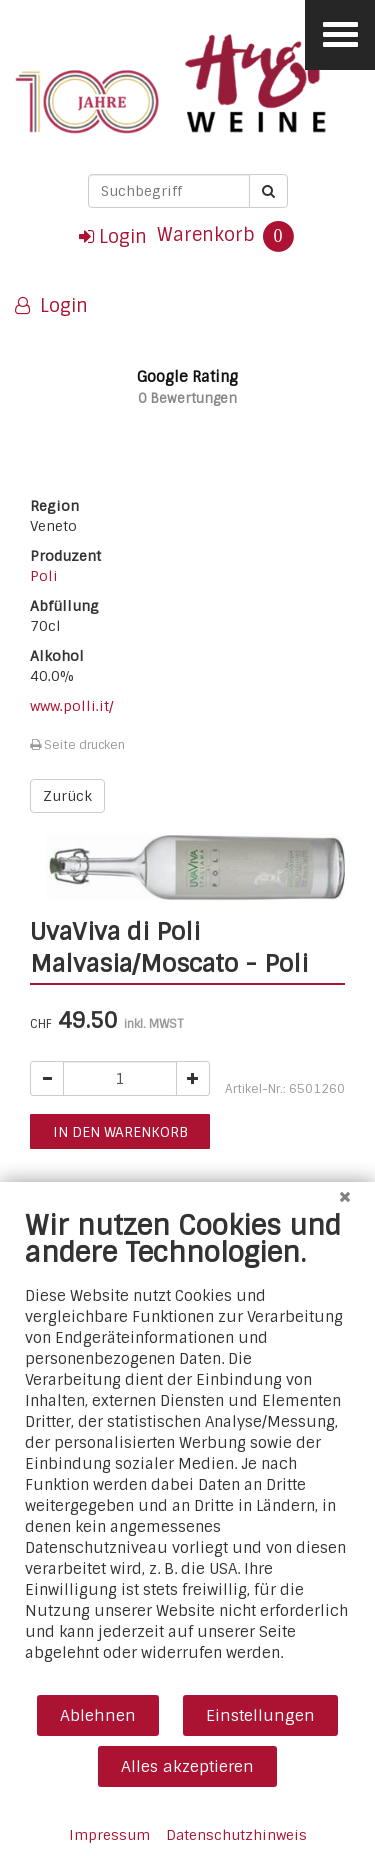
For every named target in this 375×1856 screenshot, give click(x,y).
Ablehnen (98, 1715)
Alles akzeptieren (187, 1766)
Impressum (109, 1835)
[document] (187, 1451)
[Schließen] (345, 1197)
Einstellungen (260, 1715)
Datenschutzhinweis (236, 1835)
